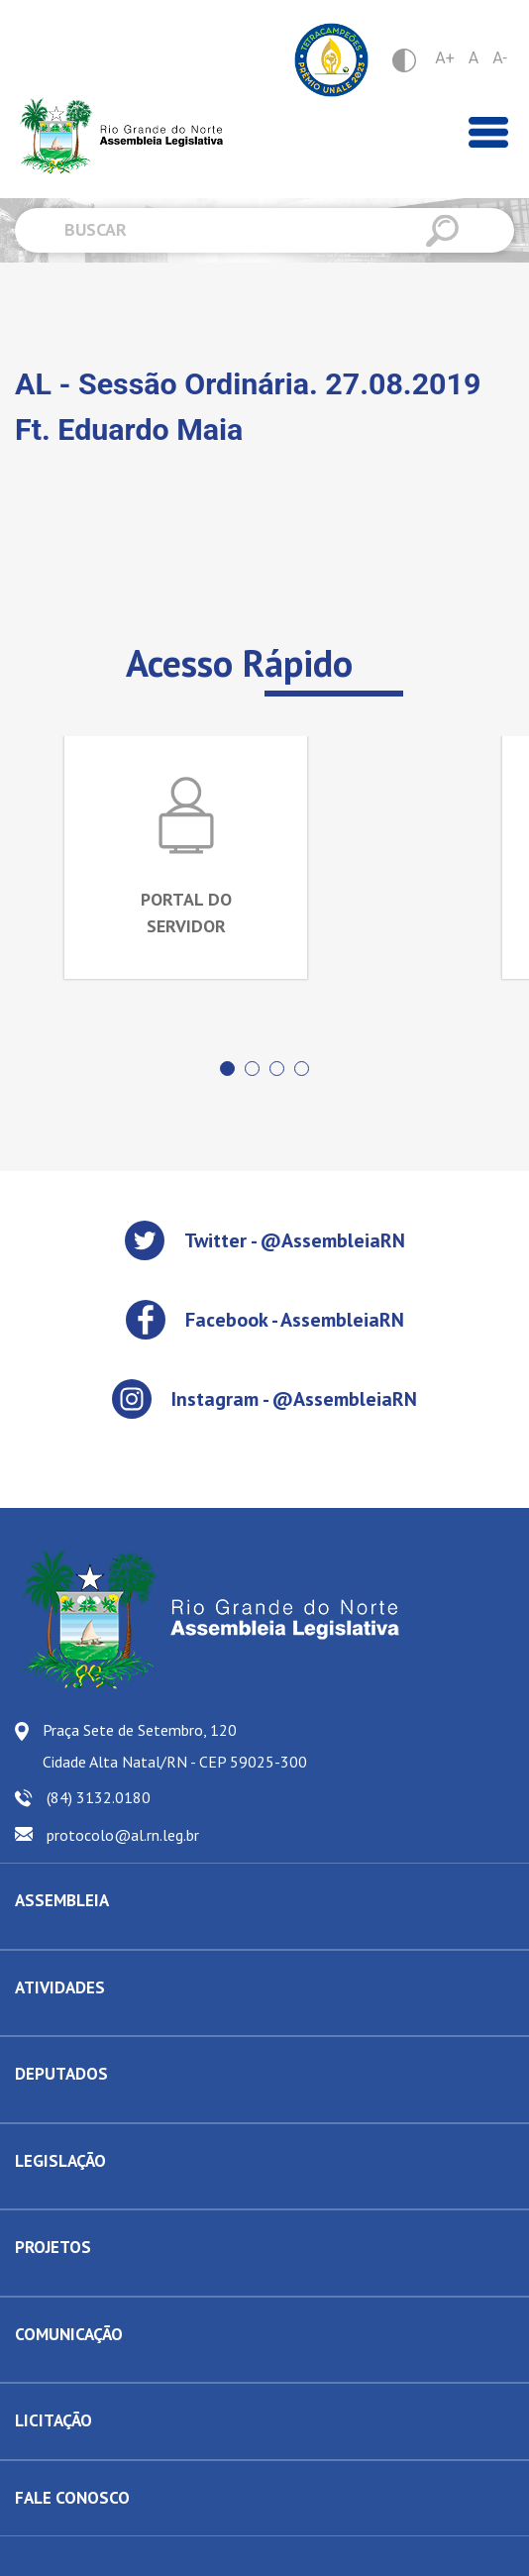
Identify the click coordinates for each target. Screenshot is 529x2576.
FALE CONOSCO (72, 2498)
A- (499, 58)
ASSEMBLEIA (62, 1900)
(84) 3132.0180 (99, 1797)
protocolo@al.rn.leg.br (123, 1835)
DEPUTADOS (61, 2074)
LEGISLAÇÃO (60, 2161)
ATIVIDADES (60, 1987)
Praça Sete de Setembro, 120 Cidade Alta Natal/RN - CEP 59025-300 (175, 1746)
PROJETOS (53, 2247)
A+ (445, 58)
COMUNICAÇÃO (69, 2334)
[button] (227, 1068)
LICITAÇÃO (53, 2420)
